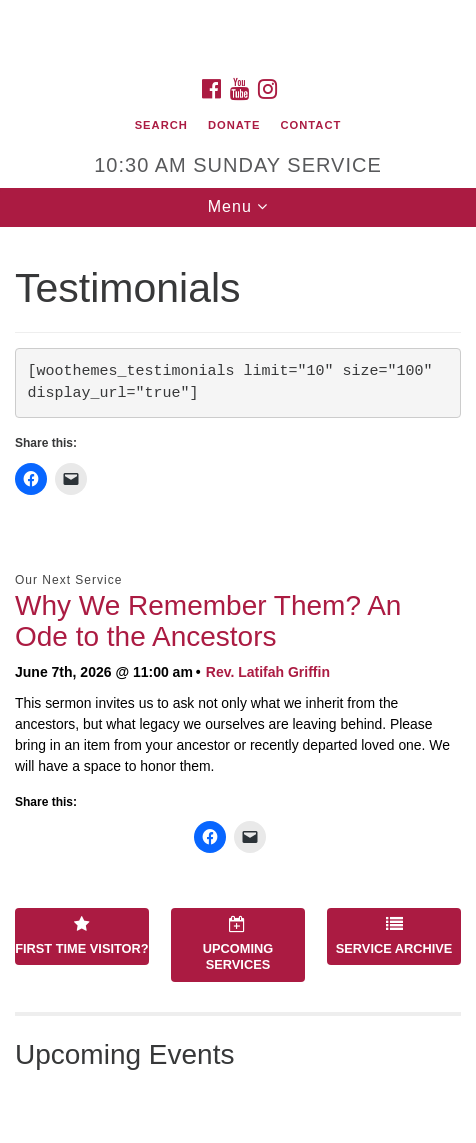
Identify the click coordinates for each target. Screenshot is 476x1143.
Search (161, 125)
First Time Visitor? (81, 936)
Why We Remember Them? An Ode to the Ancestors (208, 621)
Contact (311, 125)
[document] (238, 685)
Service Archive (394, 936)
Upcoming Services (238, 944)
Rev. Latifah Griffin (268, 672)
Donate (234, 125)
